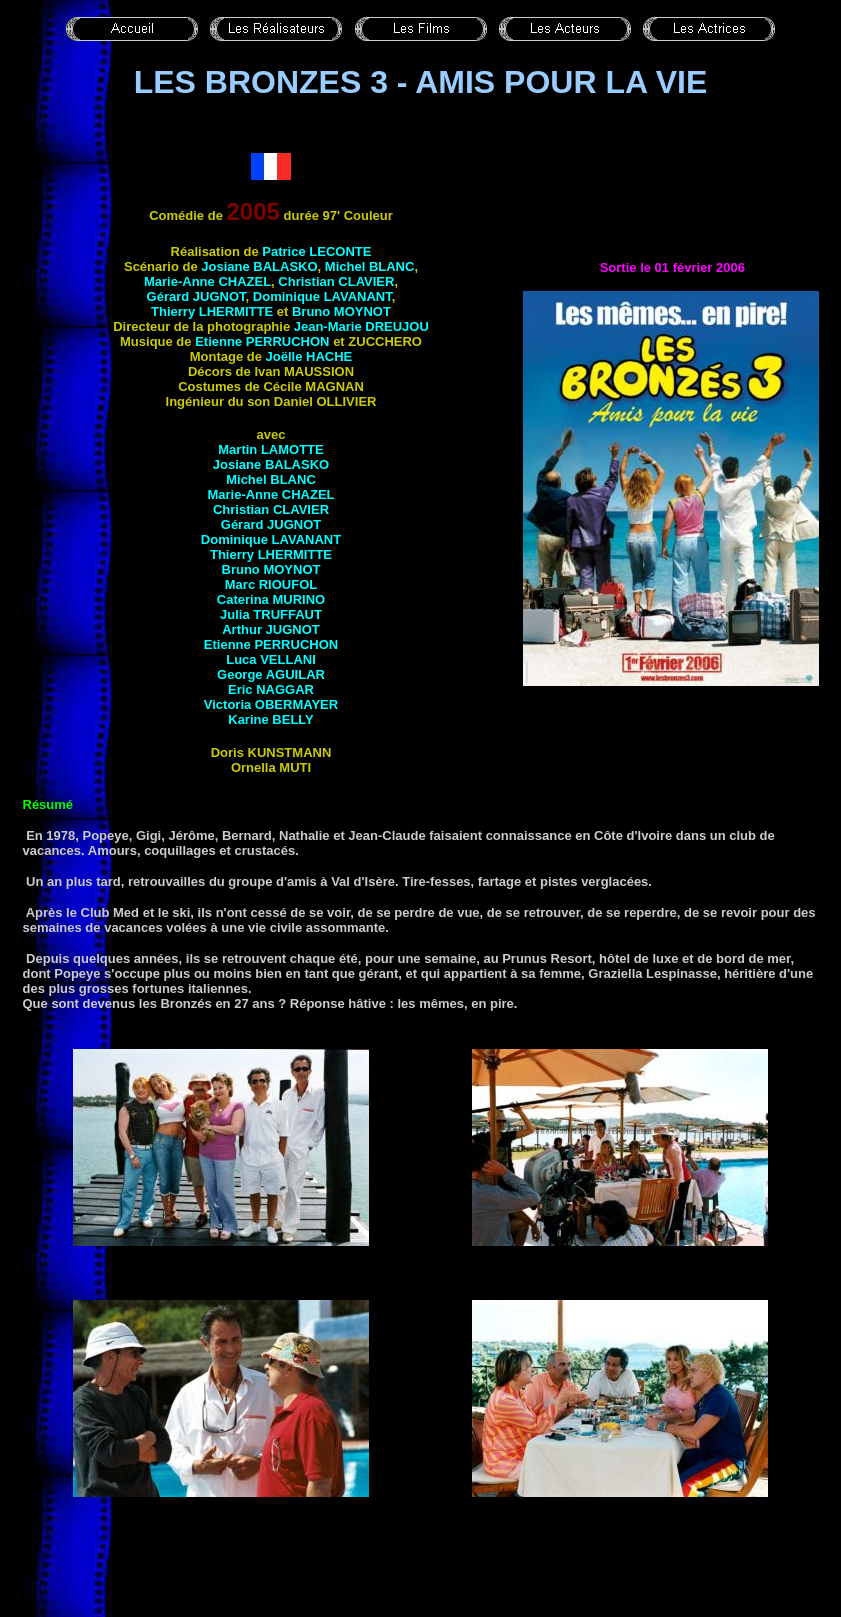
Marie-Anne (207, 281)
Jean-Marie (361, 326)
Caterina (271, 599)
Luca (271, 659)
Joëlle (309, 356)
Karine (271, 719)
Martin (270, 449)
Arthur (271, 629)
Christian (336, 281)
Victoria (271, 704)
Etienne (262, 341)
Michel (370, 266)
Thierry (212, 311)
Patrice (316, 251)
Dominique (322, 296)
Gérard (196, 296)
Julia (271, 614)
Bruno (341, 311)
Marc (271, 584)
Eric (271, 689)
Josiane (259, 266)
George (271, 674)
